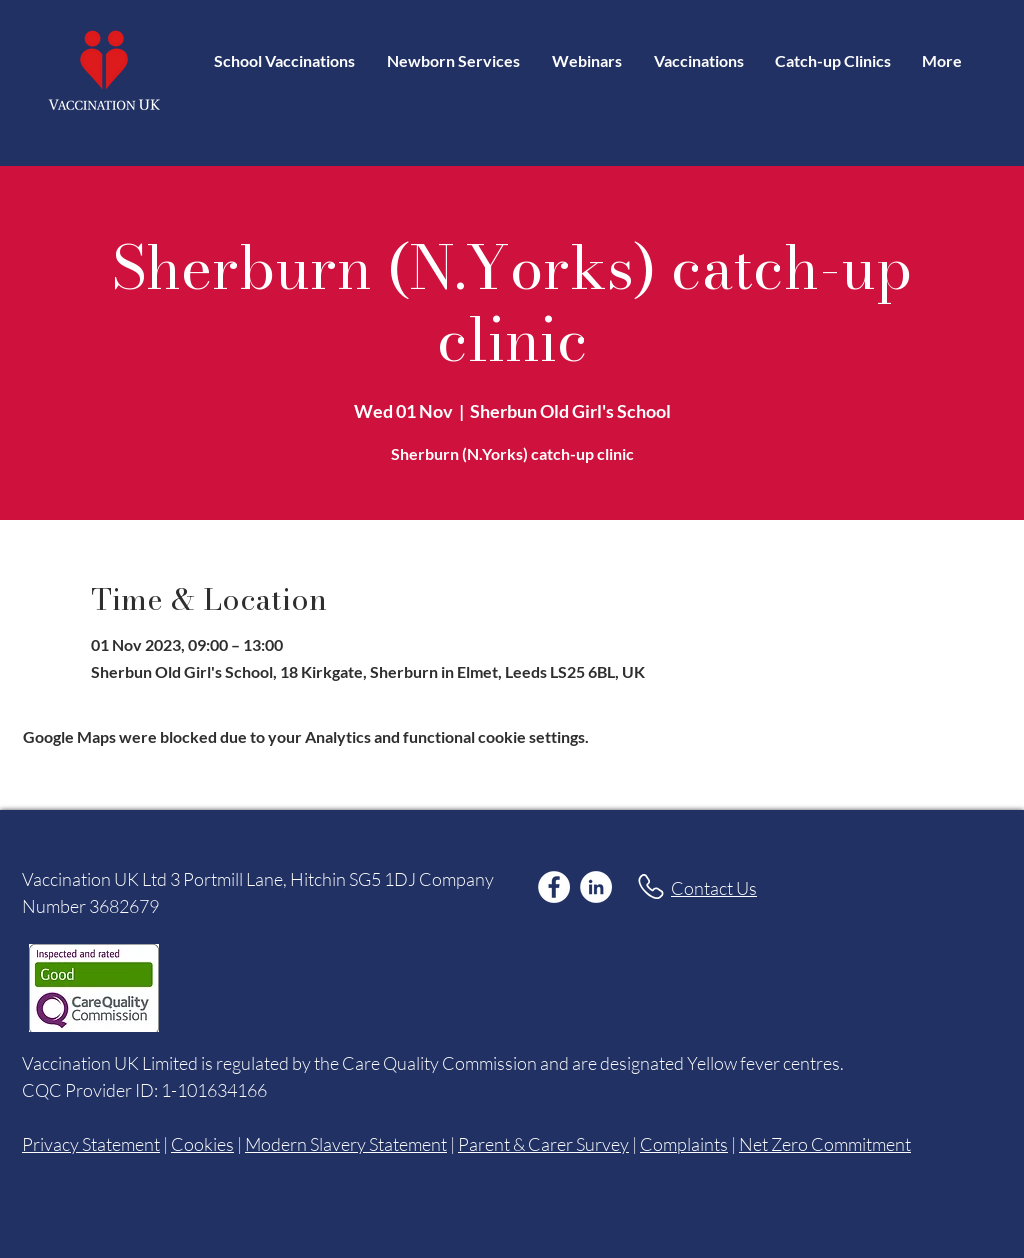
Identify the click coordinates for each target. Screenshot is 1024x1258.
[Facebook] (554, 887)
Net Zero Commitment (825, 1144)
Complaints (684, 1144)
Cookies (202, 1144)
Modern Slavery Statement (346, 1144)
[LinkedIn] (596, 887)
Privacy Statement (91, 1144)
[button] (698, 60)
